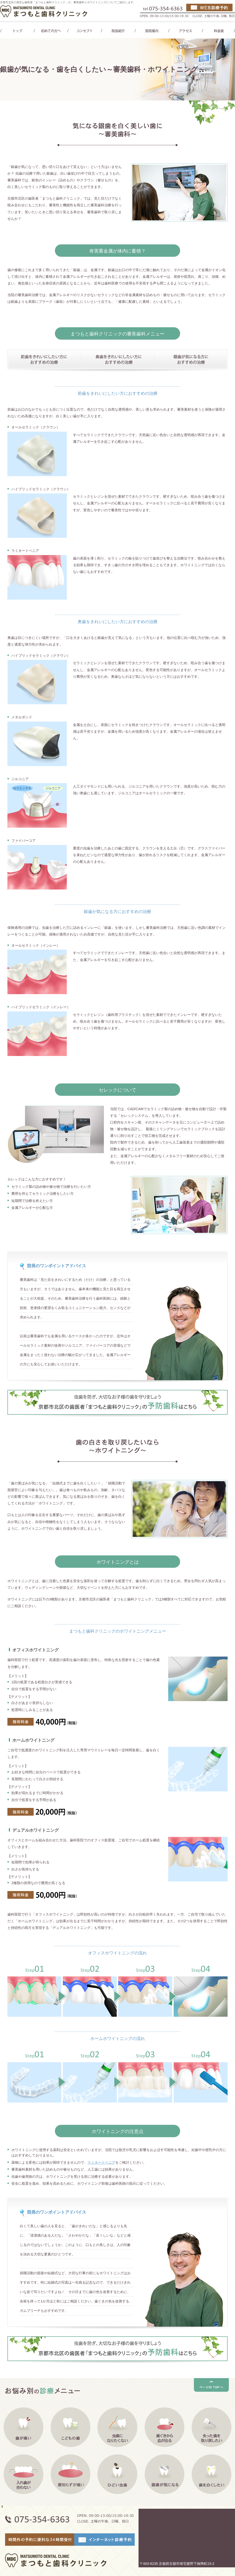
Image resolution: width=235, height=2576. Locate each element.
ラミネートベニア (101, 2162)
